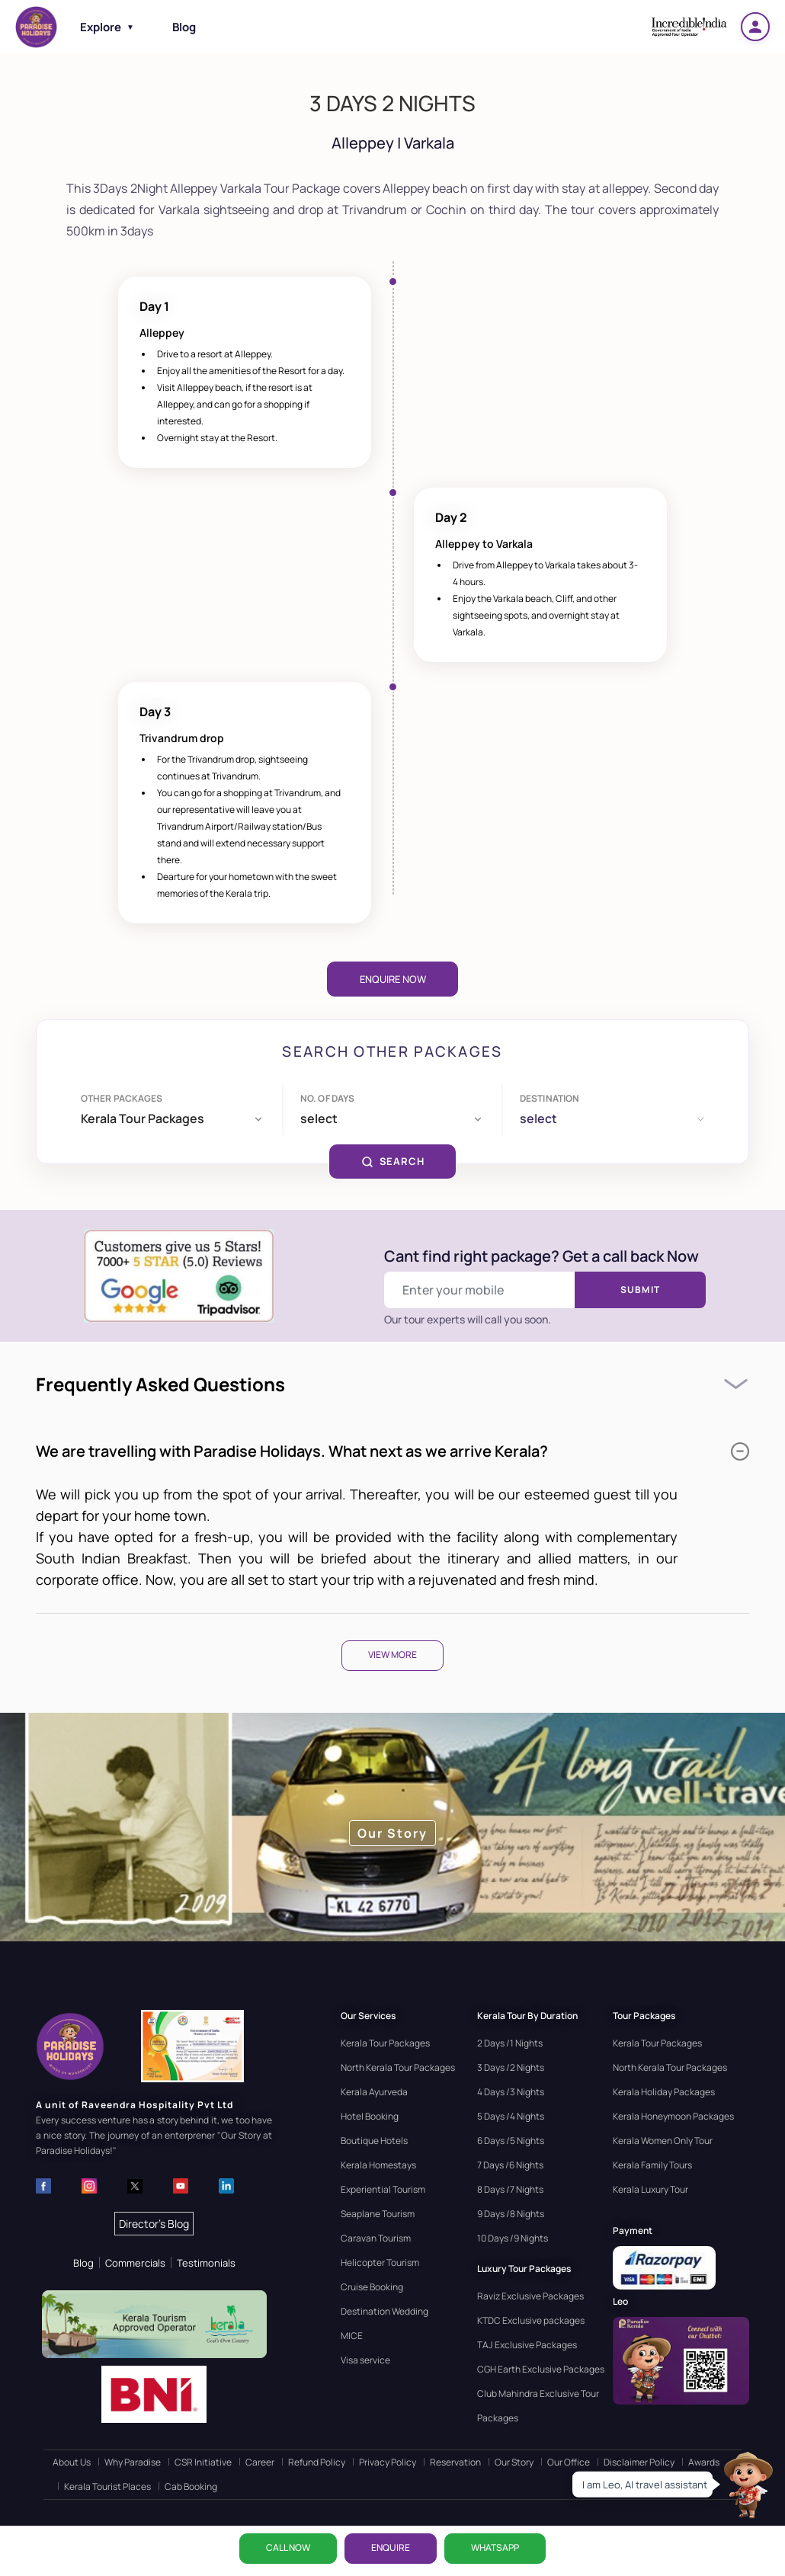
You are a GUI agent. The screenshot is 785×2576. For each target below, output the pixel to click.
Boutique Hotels (374, 2140)
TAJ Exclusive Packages (527, 2344)
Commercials (135, 2263)
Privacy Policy (387, 2462)
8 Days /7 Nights (510, 2189)
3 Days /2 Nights (510, 2067)
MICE (352, 2335)
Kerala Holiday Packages (664, 2091)
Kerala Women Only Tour (663, 2140)
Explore (107, 27)
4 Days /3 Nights (510, 2091)
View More (392, 1654)
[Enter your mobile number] (479, 1290)
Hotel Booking (370, 2116)
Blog (184, 27)
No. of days (327, 1098)
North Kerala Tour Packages (398, 2067)
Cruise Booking (372, 2286)
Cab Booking (191, 2486)
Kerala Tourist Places (107, 2486)
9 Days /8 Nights (510, 2213)
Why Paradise (132, 2462)
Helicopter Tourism (380, 2262)
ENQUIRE (390, 2547)
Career (259, 2462)
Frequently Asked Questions (160, 1384)
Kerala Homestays (378, 2164)
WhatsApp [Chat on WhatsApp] (495, 2547)
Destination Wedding (384, 2311)
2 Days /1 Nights (510, 2043)
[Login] (755, 26)
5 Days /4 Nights (510, 2116)
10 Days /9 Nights (512, 2238)
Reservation (455, 2462)
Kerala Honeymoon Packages (673, 2116)
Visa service (365, 2360)
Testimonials (206, 2263)
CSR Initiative (203, 2462)
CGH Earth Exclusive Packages (540, 2369)
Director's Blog (154, 2223)
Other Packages (122, 1098)
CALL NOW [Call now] (288, 2547)
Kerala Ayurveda (374, 2091)
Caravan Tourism (376, 2238)
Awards (703, 2462)
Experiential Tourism (383, 2189)
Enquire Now (393, 979)
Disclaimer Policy (639, 2462)
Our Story (514, 2462)
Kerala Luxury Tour (650, 2189)
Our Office (568, 2462)
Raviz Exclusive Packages (530, 2296)
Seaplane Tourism (378, 2213)
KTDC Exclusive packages (531, 2320)
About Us (72, 2462)
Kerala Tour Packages (385, 2043)
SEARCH (393, 1161)
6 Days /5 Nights (510, 2140)
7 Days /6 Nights (510, 2164)
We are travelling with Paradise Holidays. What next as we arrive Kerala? (392, 1451)
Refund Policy (316, 2462)
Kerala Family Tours (652, 2164)
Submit (640, 1289)
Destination (549, 1098)
